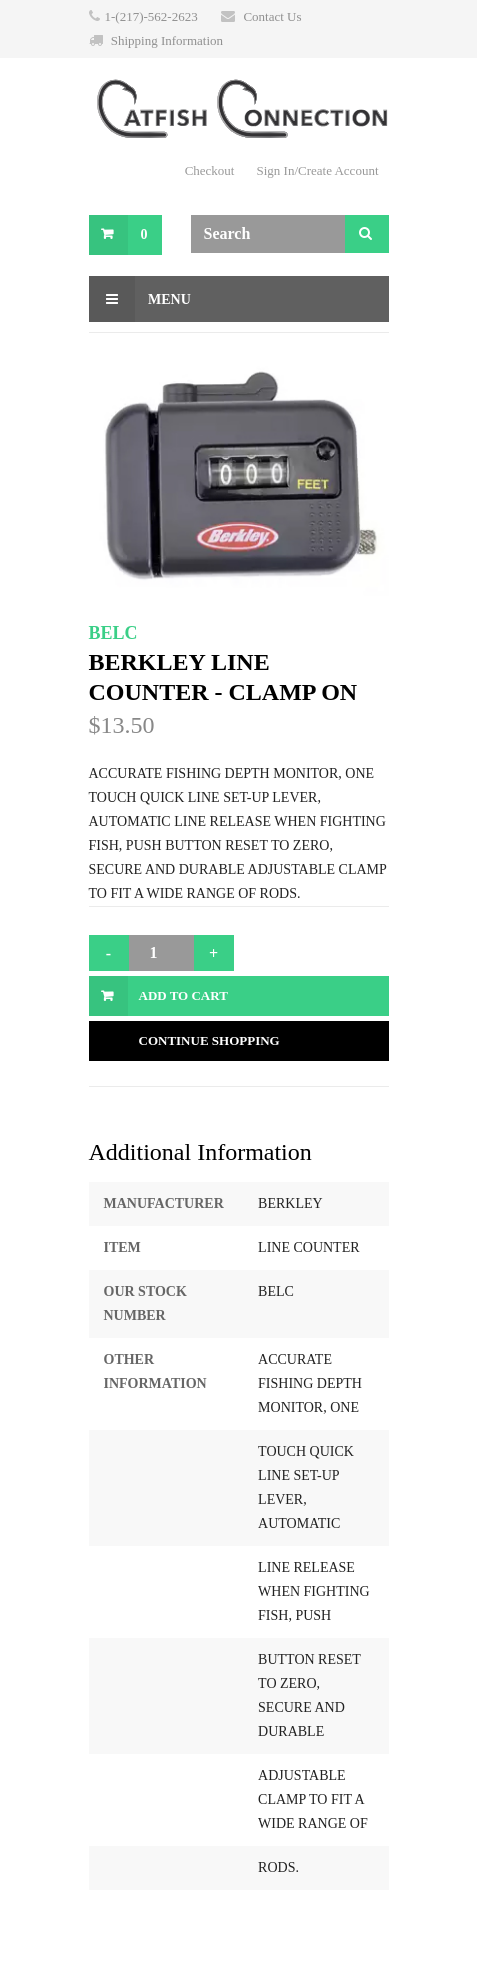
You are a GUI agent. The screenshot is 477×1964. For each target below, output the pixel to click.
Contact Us (272, 16)
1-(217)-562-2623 (151, 16)
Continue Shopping (209, 1040)
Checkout (210, 170)
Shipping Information (167, 40)
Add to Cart (183, 995)
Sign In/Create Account (317, 170)
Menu (140, 299)
